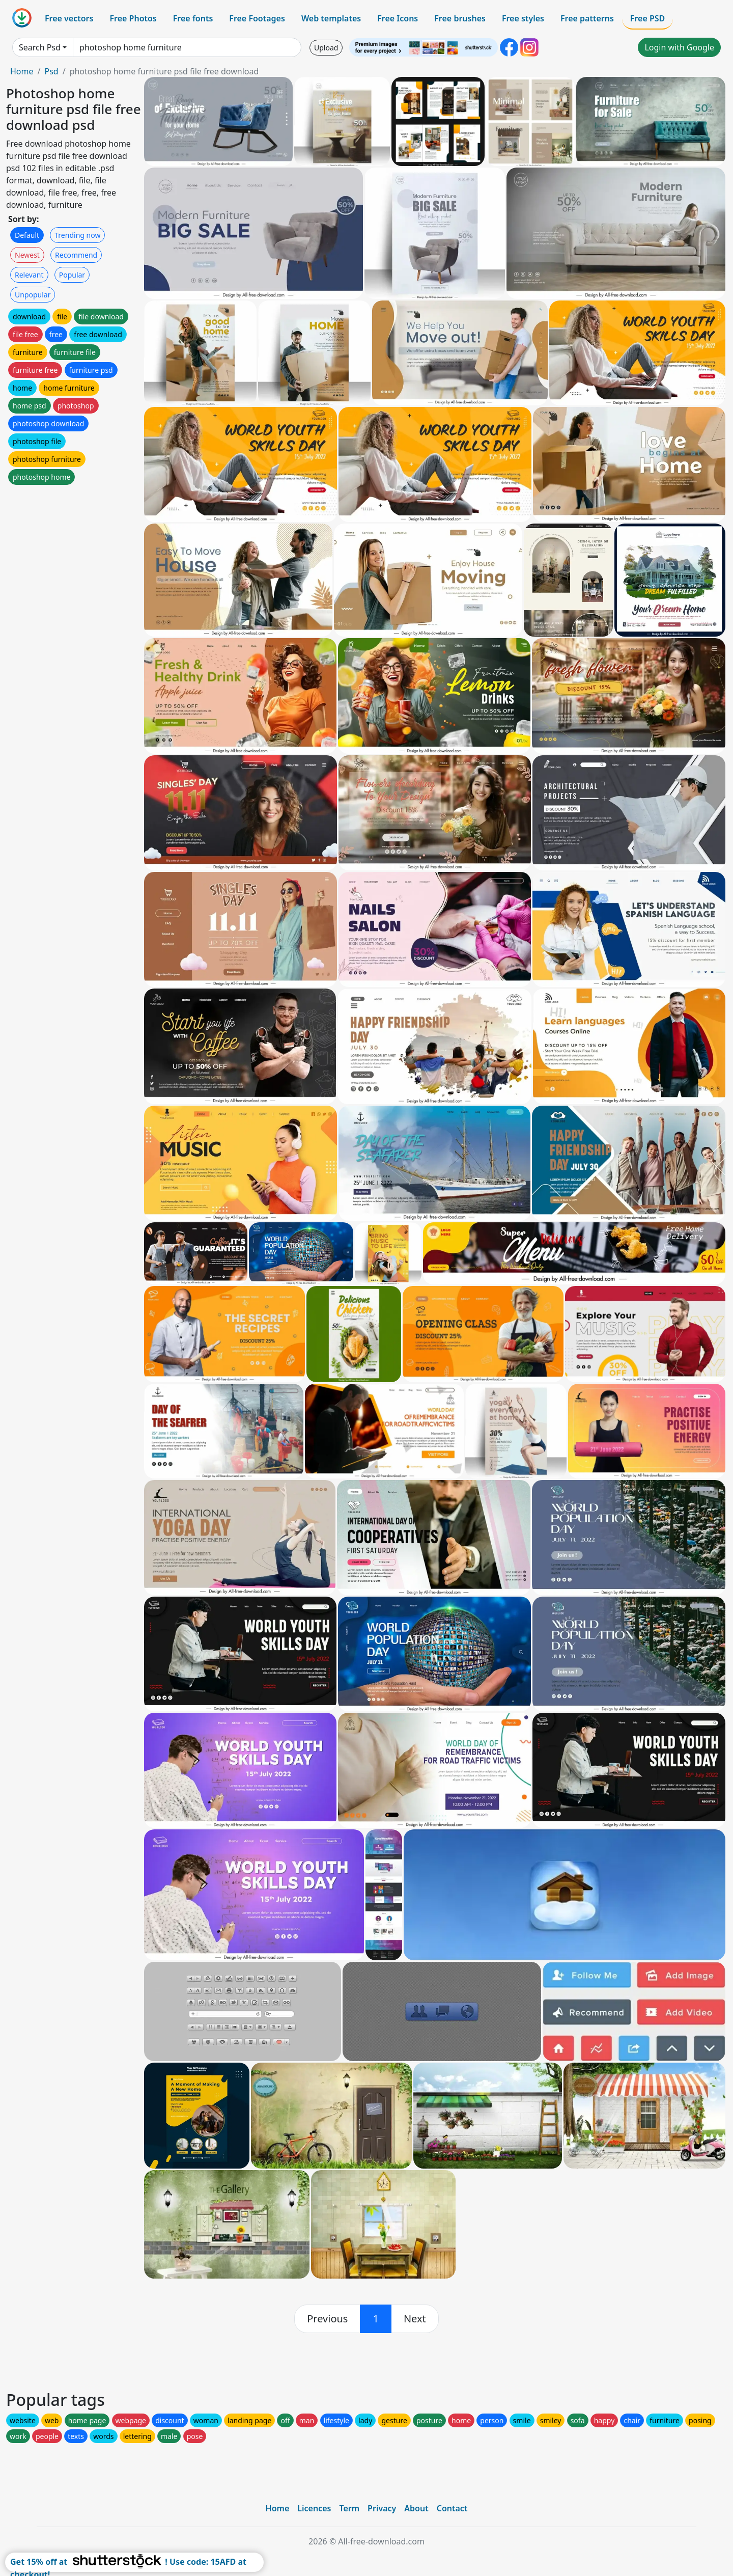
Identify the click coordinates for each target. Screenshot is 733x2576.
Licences (314, 2508)
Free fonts (193, 18)
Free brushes (460, 18)
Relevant (29, 275)
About (416, 2508)
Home (22, 71)
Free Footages (257, 18)
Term (349, 2508)
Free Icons (397, 18)
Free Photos (132, 18)
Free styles (523, 18)
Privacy (382, 2508)
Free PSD (647, 18)
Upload (326, 47)
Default (27, 235)
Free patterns (587, 18)
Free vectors (69, 18)
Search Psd (40, 47)
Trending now (77, 235)
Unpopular (32, 294)
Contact (452, 2508)
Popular (72, 275)
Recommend (76, 255)
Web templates (331, 18)
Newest (27, 255)
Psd (51, 71)
